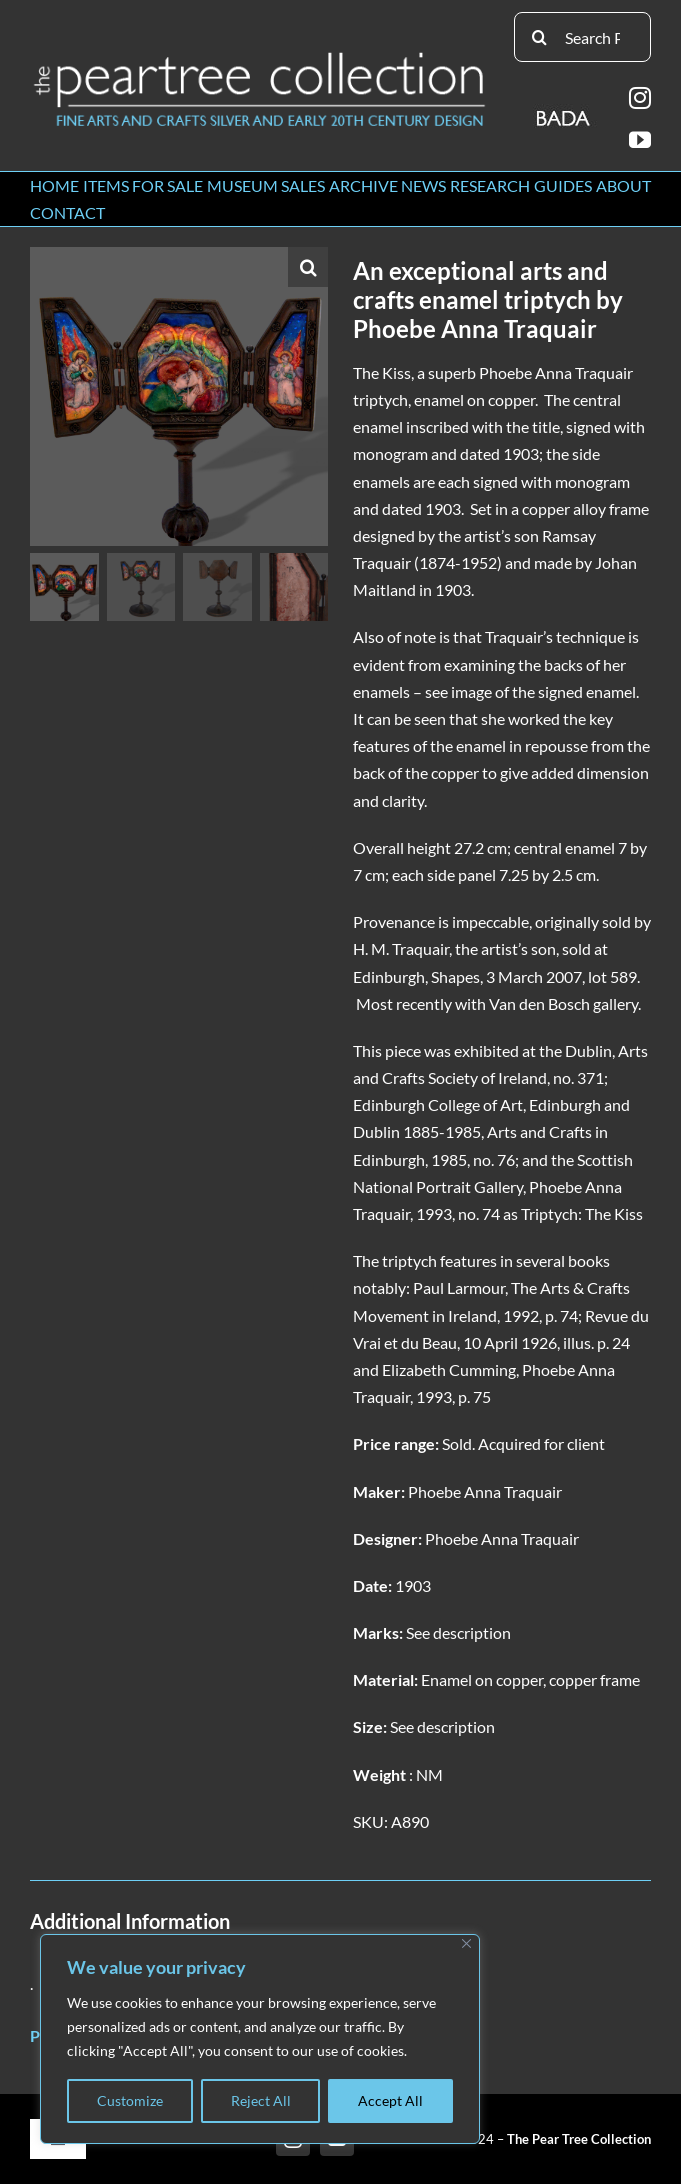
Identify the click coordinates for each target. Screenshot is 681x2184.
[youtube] (640, 140)
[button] (308, 267)
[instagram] (640, 98)
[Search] (539, 37)
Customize (130, 2100)
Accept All (390, 2100)
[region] (260, 2039)
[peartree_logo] (260, 56)
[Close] (466, 1943)
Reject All (261, 2100)
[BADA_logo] (564, 111)
